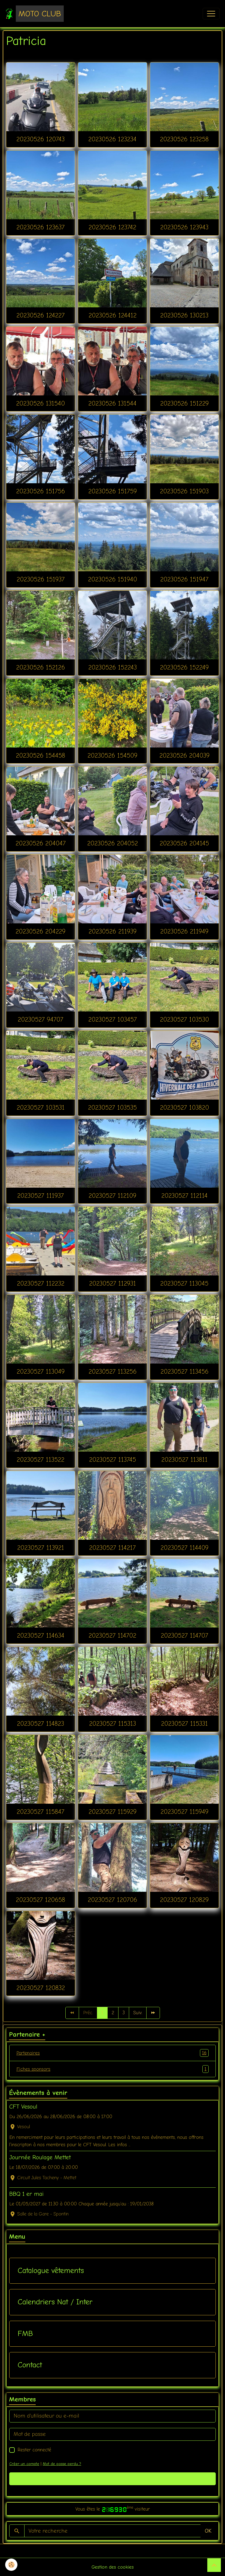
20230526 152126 (40, 667)
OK (208, 2531)
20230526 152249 (184, 667)
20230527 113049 (41, 1371)
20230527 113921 (40, 1547)
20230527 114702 (112, 1635)
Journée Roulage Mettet (40, 2157)
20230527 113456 (184, 1371)
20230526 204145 (184, 843)
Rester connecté (34, 2449)
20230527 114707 (184, 1635)
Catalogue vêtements (51, 2270)
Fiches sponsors (112, 2069)
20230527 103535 (112, 1107)
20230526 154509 (112, 755)
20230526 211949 (184, 931)
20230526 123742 (112, 227)
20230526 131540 (40, 403)
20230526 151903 (184, 491)
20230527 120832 (40, 1988)
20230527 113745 (112, 1459)
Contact (30, 2365)
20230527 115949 (184, 1811)
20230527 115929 (112, 1811)
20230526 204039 (184, 755)
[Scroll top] (214, 2565)
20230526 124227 (40, 315)
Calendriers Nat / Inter (55, 2302)
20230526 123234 (112, 139)
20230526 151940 (112, 579)
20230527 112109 (112, 1195)
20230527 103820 (184, 1107)
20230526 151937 (41, 579)
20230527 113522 (40, 1459)
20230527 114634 (40, 1635)
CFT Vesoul (23, 2106)
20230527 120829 (184, 1900)
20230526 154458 (40, 755)
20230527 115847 (40, 1811)
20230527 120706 (112, 1900)
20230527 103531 (41, 1107)
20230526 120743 (40, 139)
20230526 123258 (184, 139)
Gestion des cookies (113, 2567)
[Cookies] (11, 2565)
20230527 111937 (40, 1195)
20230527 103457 (112, 1019)
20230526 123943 (184, 227)
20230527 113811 (184, 1459)
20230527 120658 (40, 1900)
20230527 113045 (184, 1283)
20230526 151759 (112, 491)
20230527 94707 (40, 1019)
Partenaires (112, 2053)
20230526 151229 (184, 403)
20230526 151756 (40, 491)
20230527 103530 (184, 1019)
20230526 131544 (112, 403)
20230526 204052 (112, 843)
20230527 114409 (184, 1547)
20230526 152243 (112, 667)
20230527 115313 (112, 1723)
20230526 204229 (40, 931)
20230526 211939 (112, 931)
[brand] (34, 13)
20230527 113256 (112, 1371)
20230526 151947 (184, 579)
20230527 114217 (112, 1547)
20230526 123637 (40, 227)
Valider (112, 2478)
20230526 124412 (112, 315)
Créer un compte (24, 2463)
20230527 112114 (184, 1195)
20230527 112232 (40, 1283)
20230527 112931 (112, 1283)
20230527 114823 (40, 1723)
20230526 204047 (41, 843)
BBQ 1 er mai (26, 2193)
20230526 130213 (184, 315)
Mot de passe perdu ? (62, 2463)
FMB (25, 2333)
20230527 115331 (184, 1723)
